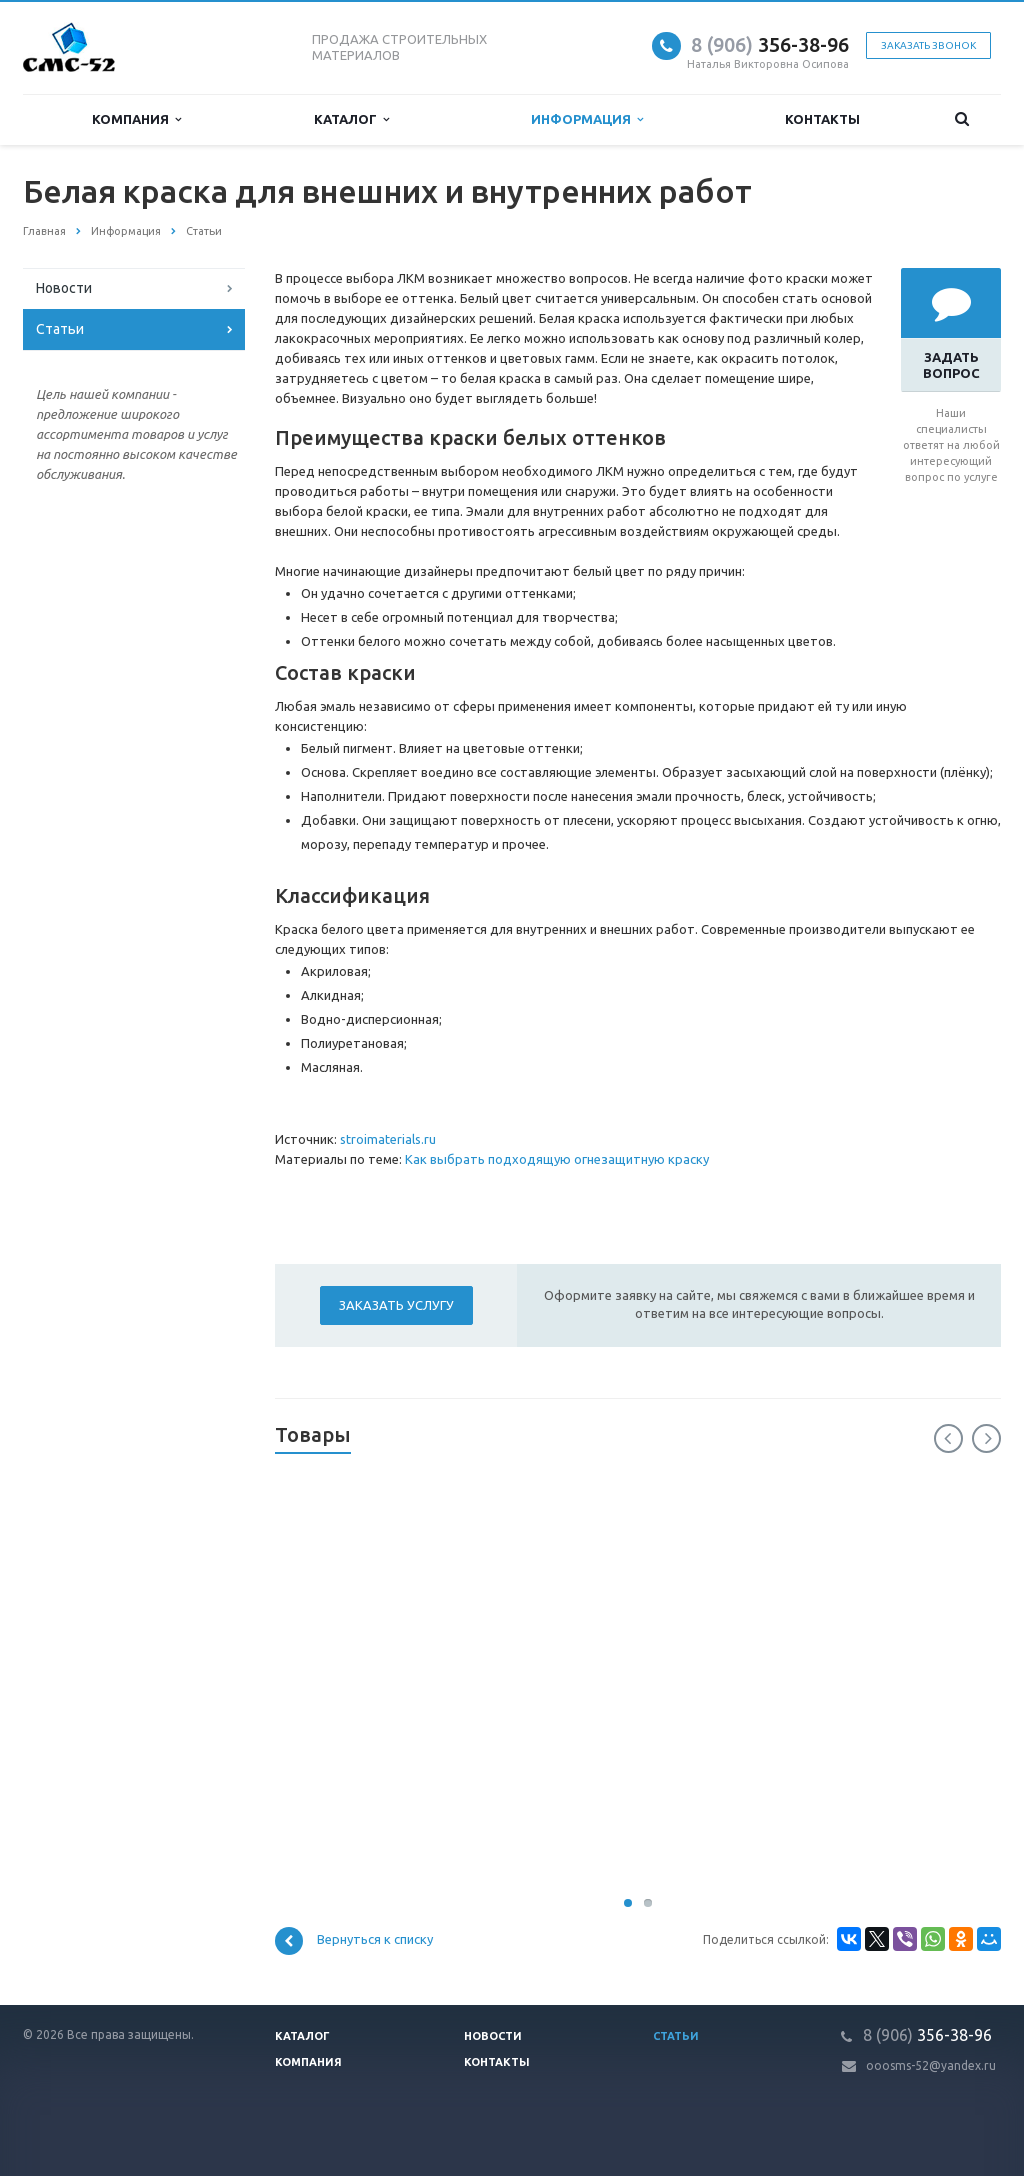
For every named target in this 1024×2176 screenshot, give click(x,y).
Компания (136, 119)
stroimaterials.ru (388, 1139)
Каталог (351, 119)
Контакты (822, 119)
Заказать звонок (928, 45)
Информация (587, 119)
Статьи (60, 329)
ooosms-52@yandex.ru (931, 2065)
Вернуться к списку (354, 1941)
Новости (64, 288)
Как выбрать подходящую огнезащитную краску (557, 1159)
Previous (948, 1438)
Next (986, 1438)
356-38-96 (770, 44)
